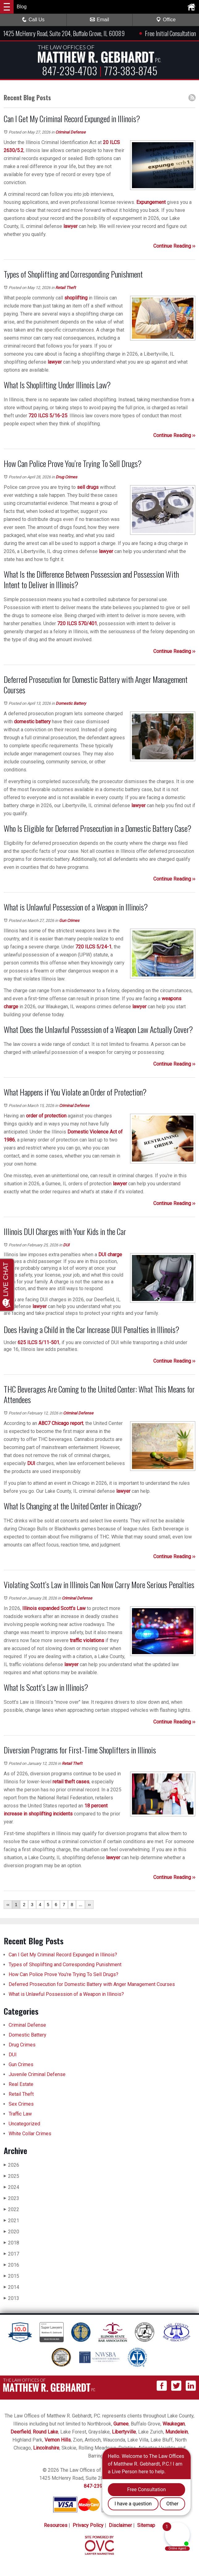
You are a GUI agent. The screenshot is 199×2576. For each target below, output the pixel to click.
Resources (55, 2525)
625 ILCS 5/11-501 (38, 1342)
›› (89, 1904)
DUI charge (110, 1254)
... (81, 1904)
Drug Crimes (66, 477)
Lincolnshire (46, 2448)
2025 (11, 2176)
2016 (11, 2265)
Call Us (33, 19)
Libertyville (124, 2432)
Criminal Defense (70, 132)
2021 (11, 2220)
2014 (11, 2287)
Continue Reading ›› (174, 246)
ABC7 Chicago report (60, 1423)
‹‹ (7, 1904)
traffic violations (87, 1640)
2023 (11, 2198)
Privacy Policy (88, 2525)
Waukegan (174, 2424)
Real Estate (21, 2084)
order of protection (46, 1116)
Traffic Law (20, 2114)
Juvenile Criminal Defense (37, 2074)
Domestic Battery (71, 703)
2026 (11, 2165)
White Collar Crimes (30, 2133)
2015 (11, 2276)
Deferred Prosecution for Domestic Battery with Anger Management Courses (92, 1984)
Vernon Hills (57, 2440)
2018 (11, 2243)
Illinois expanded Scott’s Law (54, 1608)
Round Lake (45, 2432)
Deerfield (21, 2432)
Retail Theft (65, 287)
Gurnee (121, 2424)
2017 (11, 2254)
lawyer (70, 226)
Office (166, 19)
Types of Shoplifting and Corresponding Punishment (65, 1964)
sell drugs (88, 487)
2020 (11, 2231)
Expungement (151, 202)
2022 (11, 2209)
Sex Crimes (21, 2104)
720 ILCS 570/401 (77, 623)
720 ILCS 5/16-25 (47, 416)
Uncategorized (24, 2124)
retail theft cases (71, 1782)
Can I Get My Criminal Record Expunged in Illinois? (63, 1955)
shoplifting (75, 298)
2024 (11, 2187)
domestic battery (32, 721)
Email (99, 19)
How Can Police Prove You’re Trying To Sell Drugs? (64, 1974)
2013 (11, 2298)
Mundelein (176, 2432)
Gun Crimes (69, 920)
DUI (66, 1245)
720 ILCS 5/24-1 (93, 947)
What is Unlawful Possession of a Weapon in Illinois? (66, 1994)
